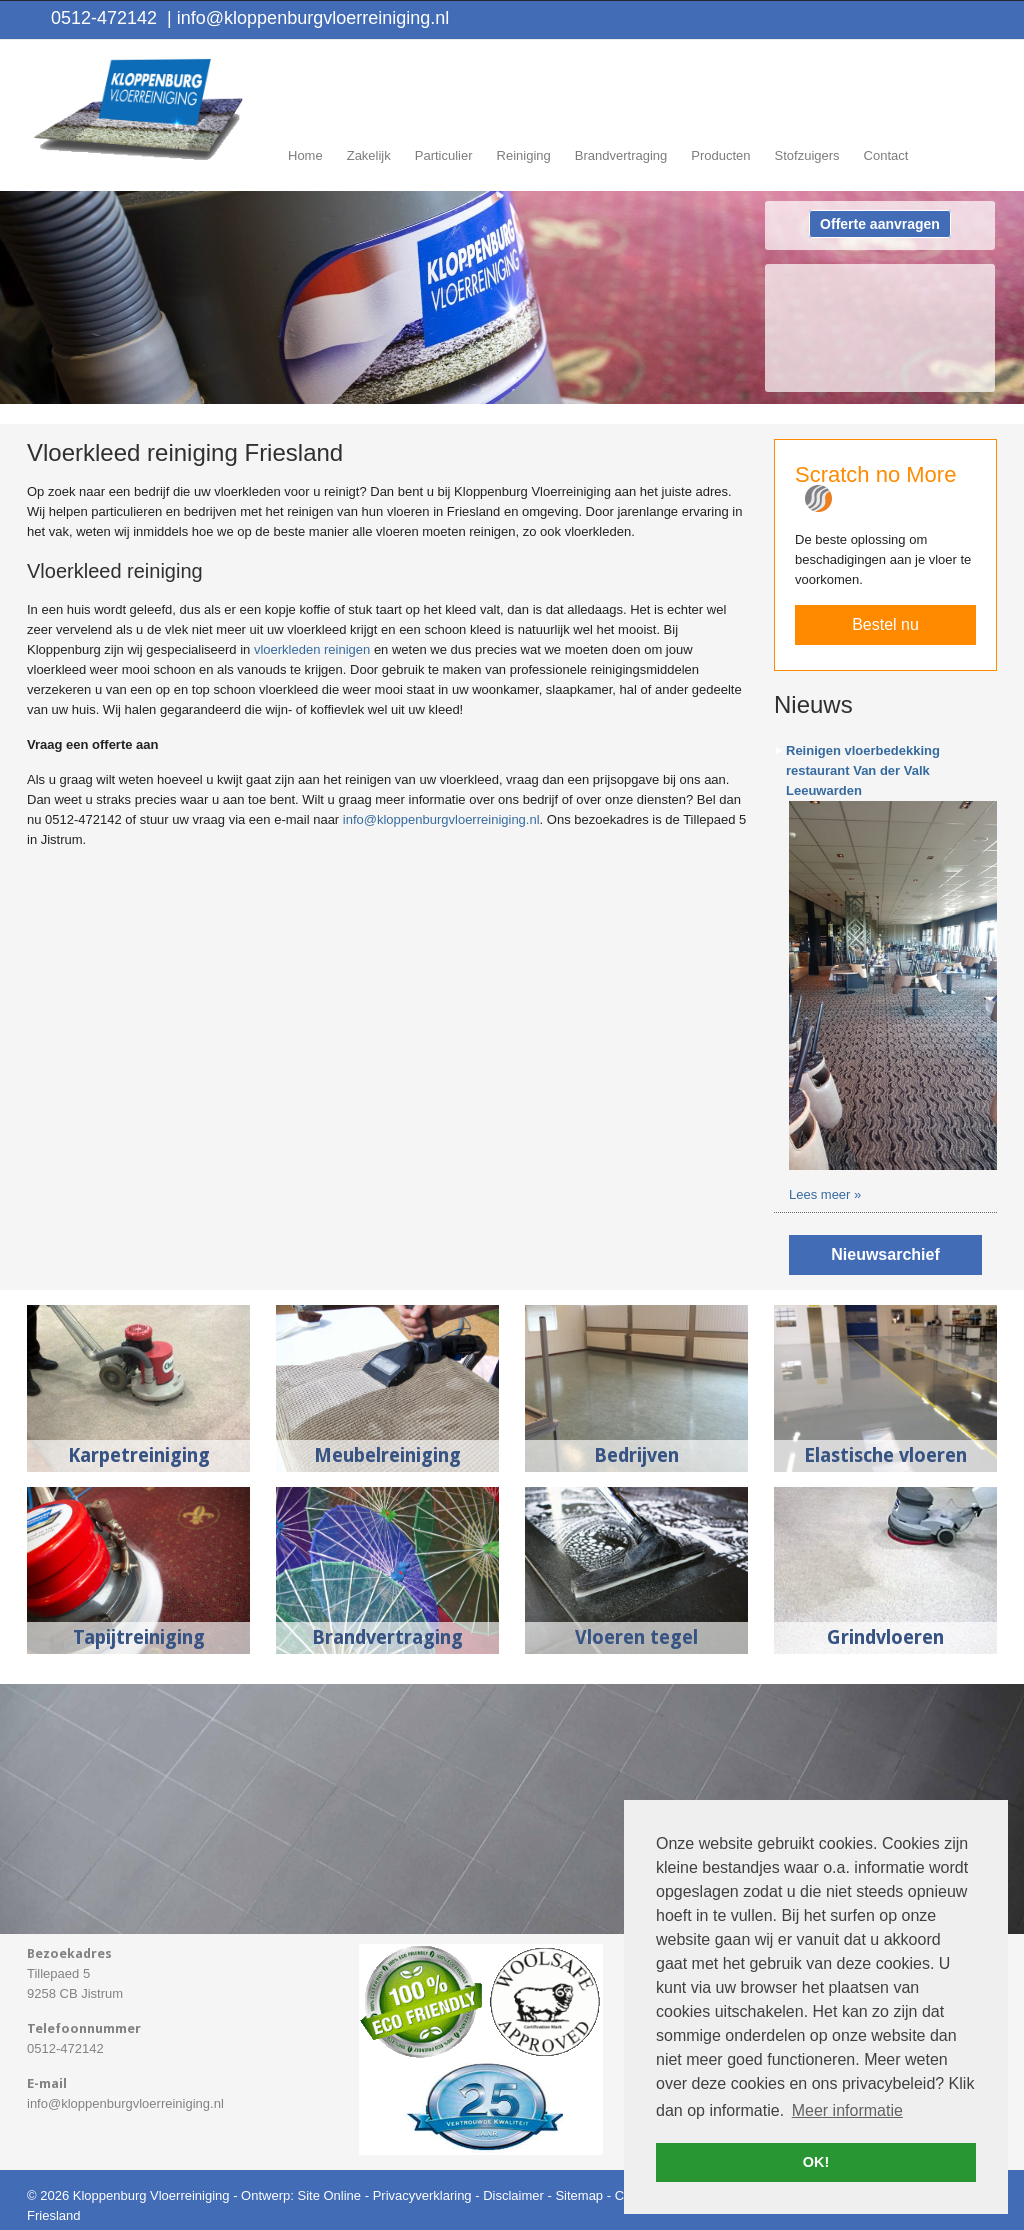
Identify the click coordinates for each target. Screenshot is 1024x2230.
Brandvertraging (387, 1637)
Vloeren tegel (636, 1637)
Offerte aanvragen (880, 224)
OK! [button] (816, 2162)
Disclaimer (513, 2195)
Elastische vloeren (885, 1455)
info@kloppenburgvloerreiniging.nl (308, 18)
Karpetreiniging (139, 1455)
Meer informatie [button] (847, 2110)
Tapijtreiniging (139, 1637)
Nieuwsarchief (885, 1254)
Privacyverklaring (422, 2195)
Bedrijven (636, 1455)
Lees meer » (825, 1194)
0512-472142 (104, 18)
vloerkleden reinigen (312, 649)
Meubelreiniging (387, 1455)
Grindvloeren (885, 1637)
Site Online (329, 2195)
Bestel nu (885, 624)
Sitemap (579, 2195)
